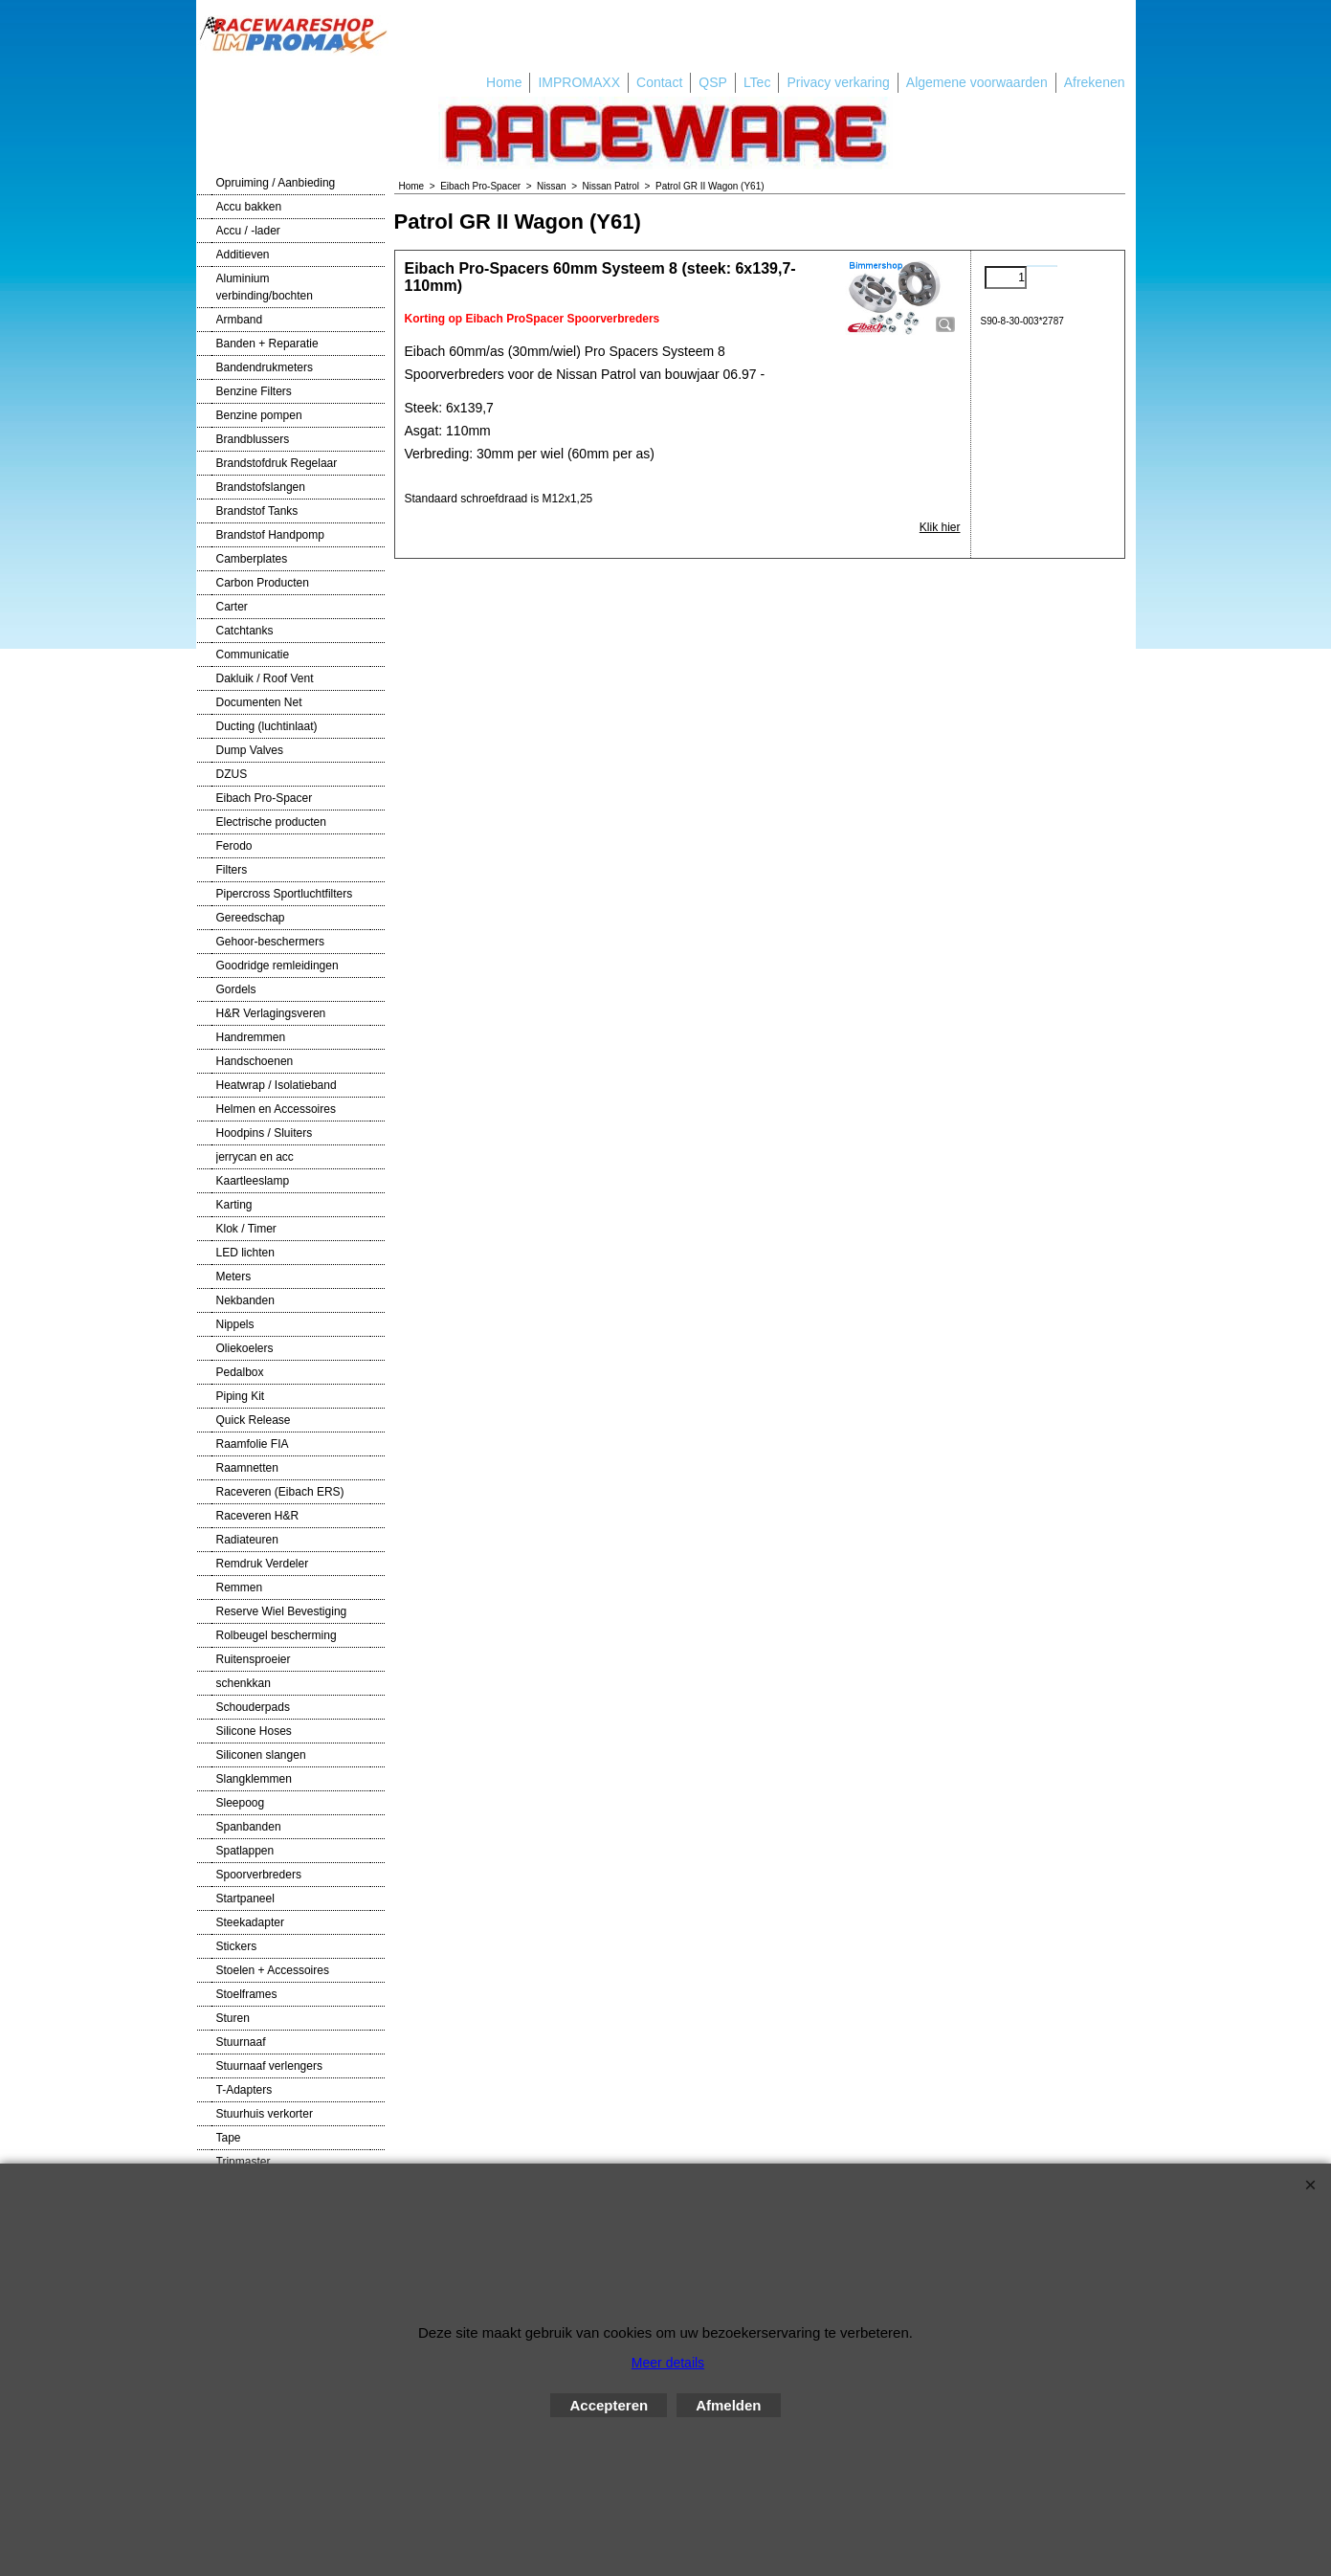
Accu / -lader (248, 230)
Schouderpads (253, 1707)
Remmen (239, 1587)
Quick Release (253, 1420)
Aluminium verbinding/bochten (264, 287)
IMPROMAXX (579, 82)
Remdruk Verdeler (262, 1563)
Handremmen (251, 1037)
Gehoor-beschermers (270, 941)
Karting (234, 1204)
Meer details (668, 2362)
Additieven (243, 254)
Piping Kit (240, 1396)
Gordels (236, 989)
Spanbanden (248, 1826)
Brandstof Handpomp (270, 535)
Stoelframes (246, 1994)
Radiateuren (247, 1539)
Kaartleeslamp (253, 1181)
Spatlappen (245, 1850)
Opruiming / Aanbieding (276, 182)
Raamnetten (247, 1468)
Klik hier (940, 527)
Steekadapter (250, 1922)
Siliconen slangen (261, 1755)
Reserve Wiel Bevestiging (281, 1611)
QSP (713, 82)
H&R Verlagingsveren (271, 1013)
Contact (659, 82)
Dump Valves (249, 750)
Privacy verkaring (838, 82)
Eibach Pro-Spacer (264, 798)
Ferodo (234, 846)
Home (503, 82)
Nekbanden (245, 1300)
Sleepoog (240, 1803)
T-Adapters (244, 2090)
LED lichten (245, 1252)
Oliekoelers (245, 1348)
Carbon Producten (262, 582)
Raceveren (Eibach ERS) (280, 1492)
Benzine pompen (259, 415)
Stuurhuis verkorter (264, 2114)
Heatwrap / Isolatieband (276, 1085)
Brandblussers (253, 439)
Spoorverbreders (258, 1874)
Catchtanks (245, 630)
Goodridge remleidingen (277, 965)
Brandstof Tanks (257, 511)
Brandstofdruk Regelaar (277, 463)
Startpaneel (245, 1898)
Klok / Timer (246, 1228)
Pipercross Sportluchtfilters (284, 893)
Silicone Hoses (254, 1731)
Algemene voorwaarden (977, 82)
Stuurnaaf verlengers (269, 2066)
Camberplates (252, 559)
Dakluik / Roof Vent (265, 678)
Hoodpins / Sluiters (264, 1133)
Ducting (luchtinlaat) (267, 726)
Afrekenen (1094, 82)
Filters (232, 870)
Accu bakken (249, 206)
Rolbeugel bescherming (276, 1635)
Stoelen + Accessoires (272, 1970)
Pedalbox (240, 1372)
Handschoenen (255, 1061)
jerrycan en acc (255, 1157)
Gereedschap (250, 917)
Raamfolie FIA (252, 1444)
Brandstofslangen (260, 487)
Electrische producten (271, 822)
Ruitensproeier (253, 1659)
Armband (239, 319)
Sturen (233, 2018)
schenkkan (243, 1683)
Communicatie (253, 654)
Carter (232, 606)
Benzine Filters (254, 391)
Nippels (235, 1324)
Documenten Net (259, 702)
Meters (234, 1276)
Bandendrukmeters (264, 367)
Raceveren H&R (257, 1515)
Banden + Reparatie (267, 343)
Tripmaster (243, 2161)
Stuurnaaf (241, 2042)
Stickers (236, 1946)
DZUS (232, 774)
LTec (757, 82)
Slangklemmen (254, 1779)
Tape (228, 2137)
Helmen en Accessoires (276, 1109)
